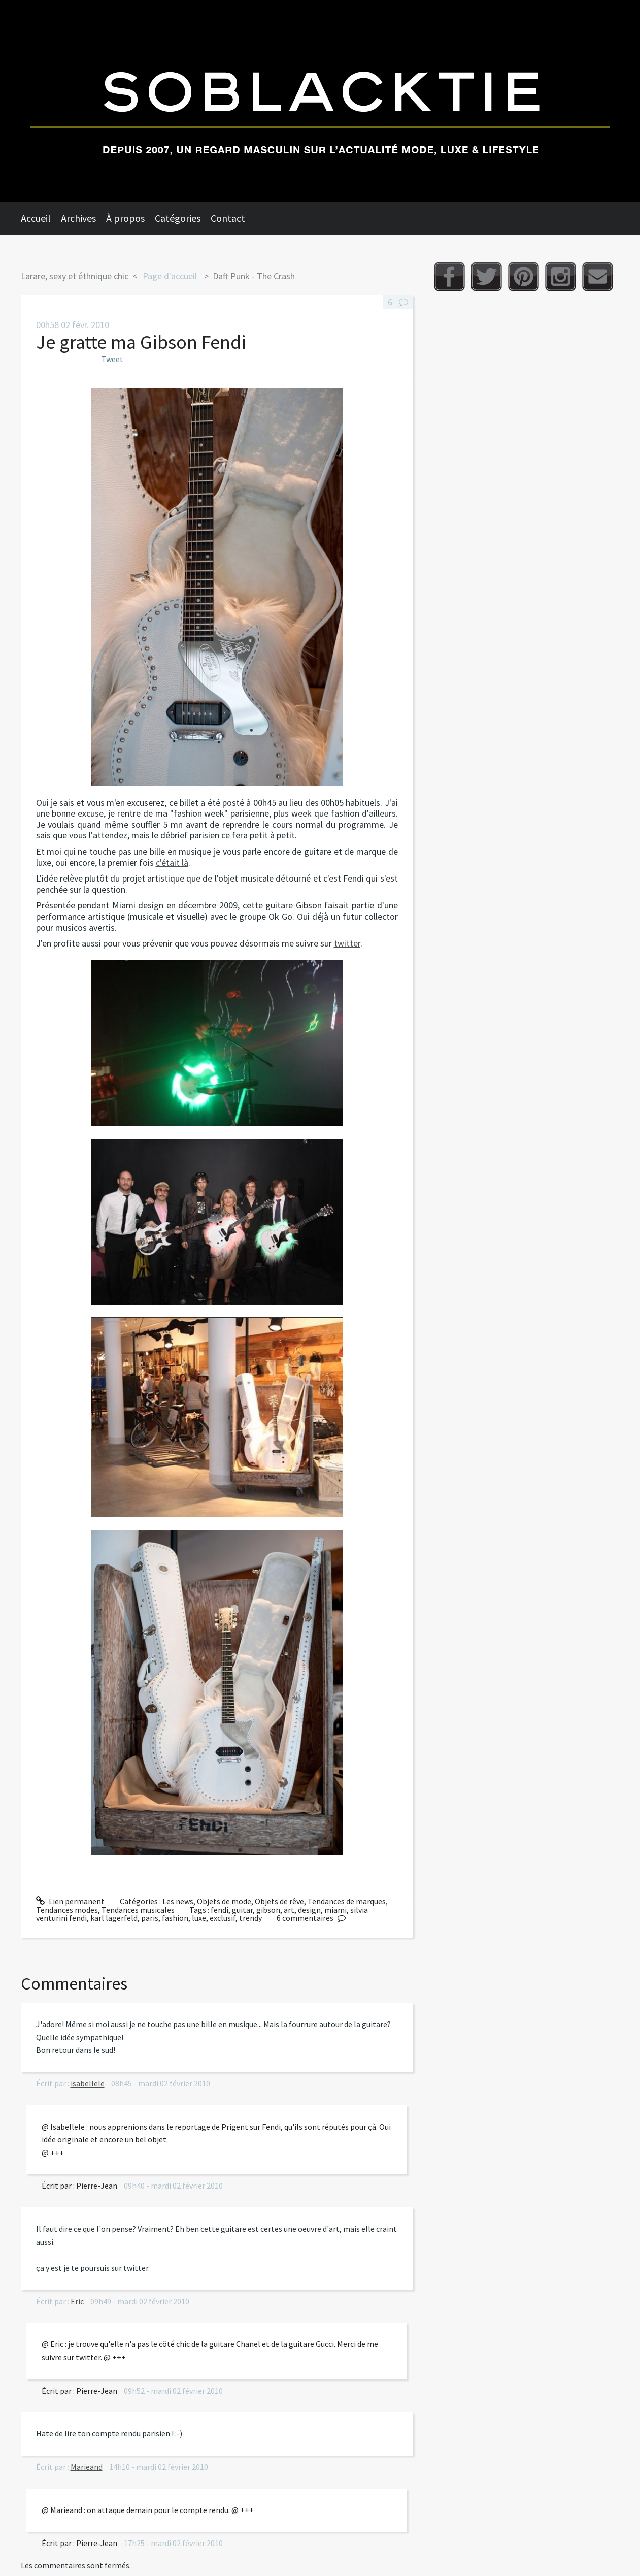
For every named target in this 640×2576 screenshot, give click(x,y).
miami (335, 1910)
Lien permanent (70, 1901)
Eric (77, 2301)
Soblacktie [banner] (320, 101)
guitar (242, 1910)
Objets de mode (224, 1901)
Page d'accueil (170, 276)
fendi (219, 1910)
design (309, 1910)
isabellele (88, 2083)
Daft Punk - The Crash (254, 276)
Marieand (87, 2467)
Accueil (36, 218)
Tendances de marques (347, 1901)
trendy (250, 1918)
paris (149, 1918)
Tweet (112, 359)
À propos (125, 218)
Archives (78, 218)
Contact (228, 218)
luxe (199, 1918)
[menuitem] (41, 218)
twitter (347, 943)
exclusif (222, 1918)
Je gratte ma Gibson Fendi (141, 342)
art (289, 1910)
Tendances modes (67, 1910)
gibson (268, 1910)
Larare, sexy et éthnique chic (74, 276)
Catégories (177, 218)
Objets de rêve (279, 1901)
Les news (177, 1901)
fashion (175, 1918)
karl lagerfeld (114, 1918)
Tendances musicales (138, 1910)
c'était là (172, 862)
